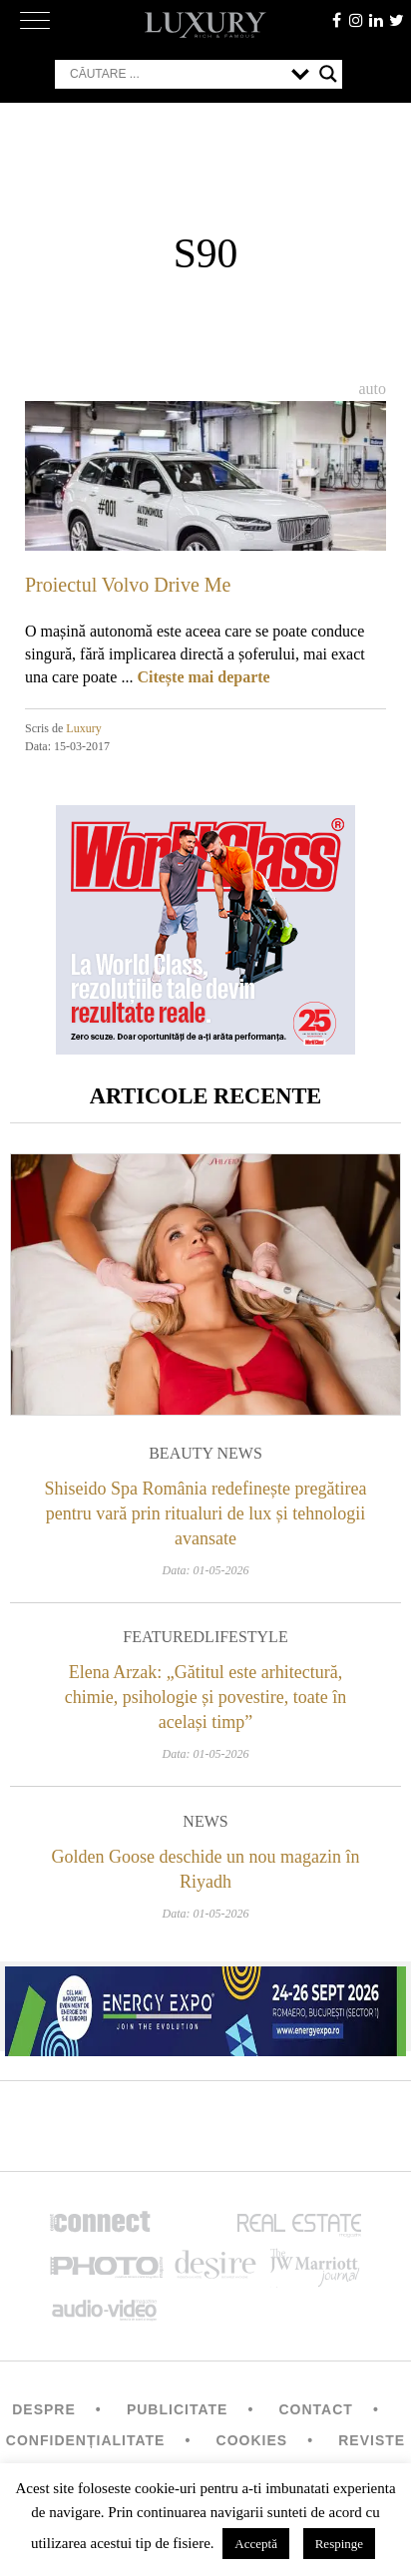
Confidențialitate (86, 2440)
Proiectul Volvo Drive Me (127, 585)
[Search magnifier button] (328, 74)
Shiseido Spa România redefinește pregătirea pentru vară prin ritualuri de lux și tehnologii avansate (206, 1513)
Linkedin (376, 20)
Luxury (83, 728)
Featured (164, 1636)
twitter (396, 20)
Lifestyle (246, 1636)
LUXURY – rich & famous (205, 25)
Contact (315, 2409)
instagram (356, 20)
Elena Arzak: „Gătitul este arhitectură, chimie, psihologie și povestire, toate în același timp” (205, 1697)
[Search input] (175, 74)
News (205, 1821)
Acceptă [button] (255, 2543)
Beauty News (205, 1453)
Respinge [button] (339, 2543)
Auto (372, 388)
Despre (44, 2409)
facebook (336, 20)
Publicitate (177, 2409)
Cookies (252, 2440)
